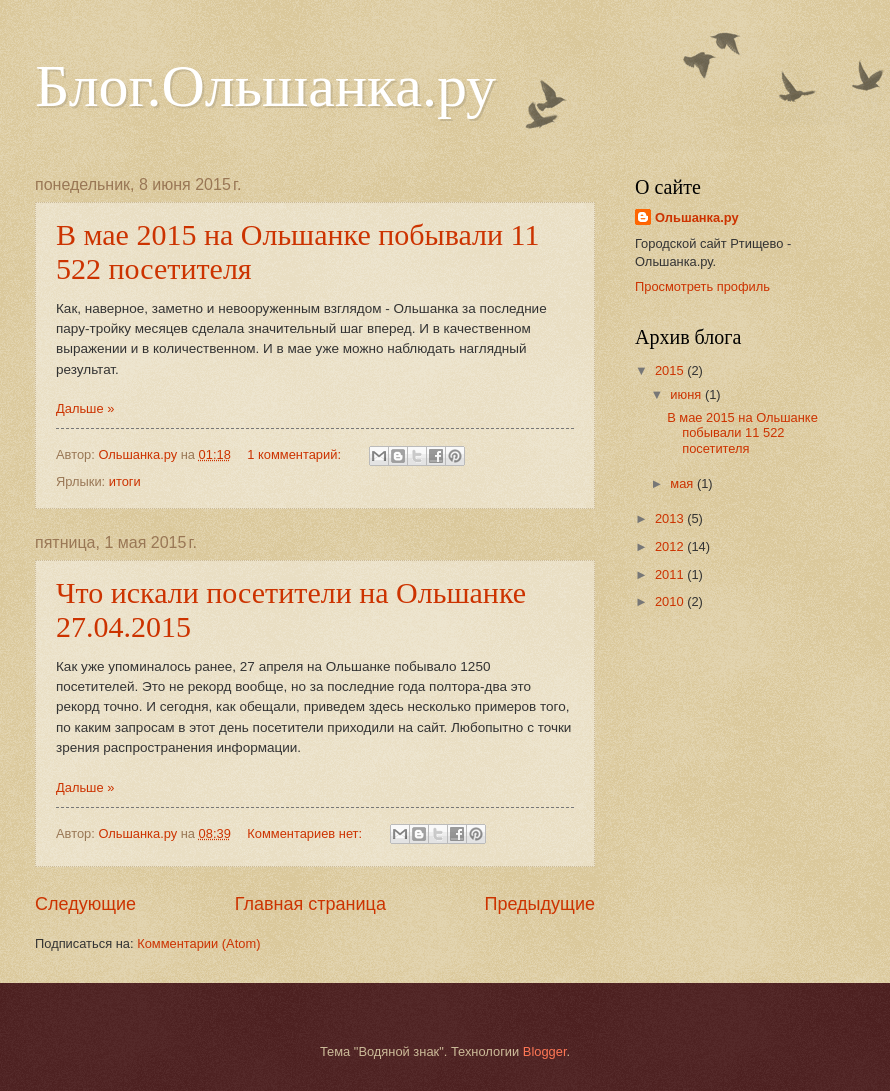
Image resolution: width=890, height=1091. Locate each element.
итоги (125, 481)
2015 (671, 370)
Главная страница (310, 904)
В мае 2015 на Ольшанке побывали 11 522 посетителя (742, 433)
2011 (671, 574)
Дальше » (85, 408)
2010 (671, 601)
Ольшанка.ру (697, 217)
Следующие (85, 904)
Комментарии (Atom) (198, 943)
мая (683, 483)
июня (687, 394)
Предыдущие (540, 904)
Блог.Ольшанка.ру (265, 86)
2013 (671, 518)
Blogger (545, 1051)
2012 (671, 546)
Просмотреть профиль (702, 286)
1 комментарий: (295, 454)
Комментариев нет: (306, 833)
